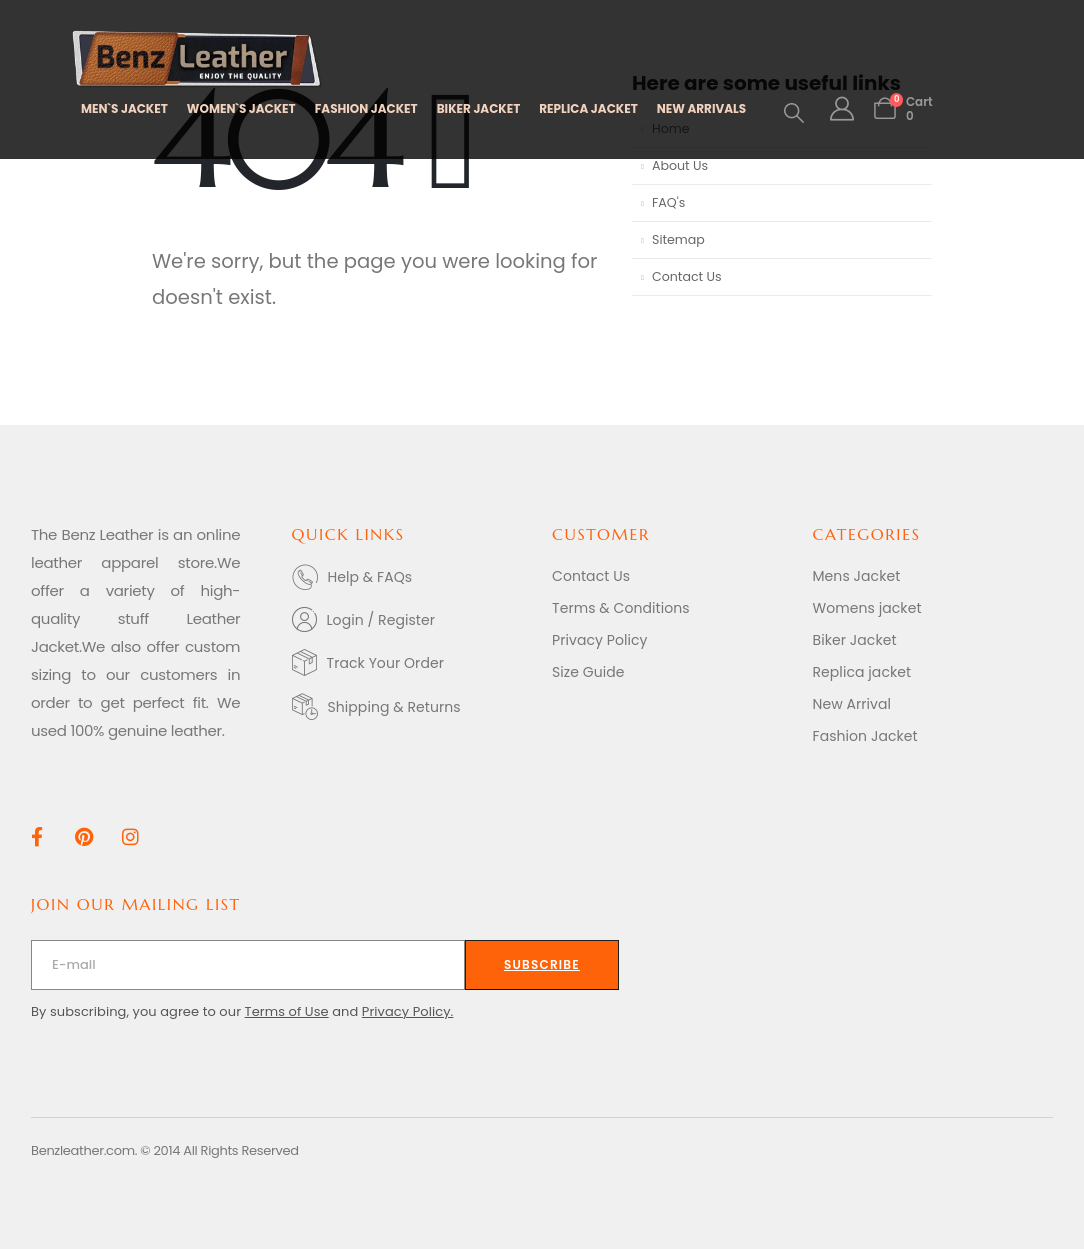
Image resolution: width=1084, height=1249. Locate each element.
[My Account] (841, 109)
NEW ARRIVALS (701, 108)
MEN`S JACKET (124, 108)
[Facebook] (36, 836)
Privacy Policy (600, 640)
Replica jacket (862, 672)
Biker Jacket (855, 640)
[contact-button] (542, 965)
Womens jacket (867, 608)
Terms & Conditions (621, 608)
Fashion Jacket (865, 736)
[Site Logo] (197, 59)
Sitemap (678, 239)
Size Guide (588, 672)
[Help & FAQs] (412, 577)
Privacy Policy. (408, 1011)
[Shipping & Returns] (412, 706)
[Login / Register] (412, 619)
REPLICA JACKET (588, 108)
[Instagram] (130, 836)
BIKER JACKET (479, 108)
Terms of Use (287, 1011)
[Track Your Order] (412, 662)
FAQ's (668, 202)
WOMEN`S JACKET (241, 108)
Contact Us (687, 276)
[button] (794, 113)
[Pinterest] (83, 836)
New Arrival (852, 704)
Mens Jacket (857, 576)
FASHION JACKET (366, 108)
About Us (680, 165)
